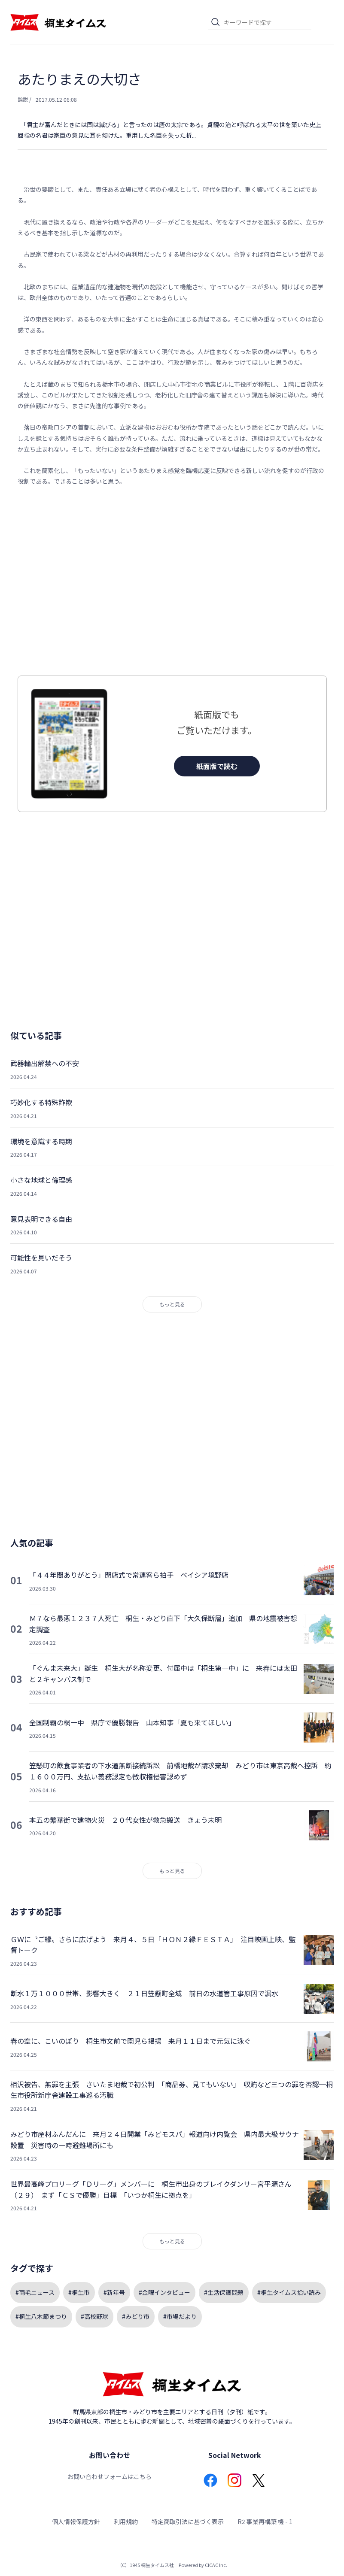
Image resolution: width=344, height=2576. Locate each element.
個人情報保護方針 (76, 2521)
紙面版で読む (216, 766)
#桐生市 (79, 2292)
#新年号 (114, 2292)
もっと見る (172, 1304)
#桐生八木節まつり (41, 2316)
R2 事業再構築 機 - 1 (264, 2521)
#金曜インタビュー (164, 2292)
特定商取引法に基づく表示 (188, 2521)
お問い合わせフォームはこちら (109, 2476)
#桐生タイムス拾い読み (289, 2292)
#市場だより (180, 2316)
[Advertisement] (172, 581)
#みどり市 (135, 2316)
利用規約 (126, 2521)
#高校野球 (94, 2316)
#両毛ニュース (35, 2292)
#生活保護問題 (224, 2292)
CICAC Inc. (216, 2564)
